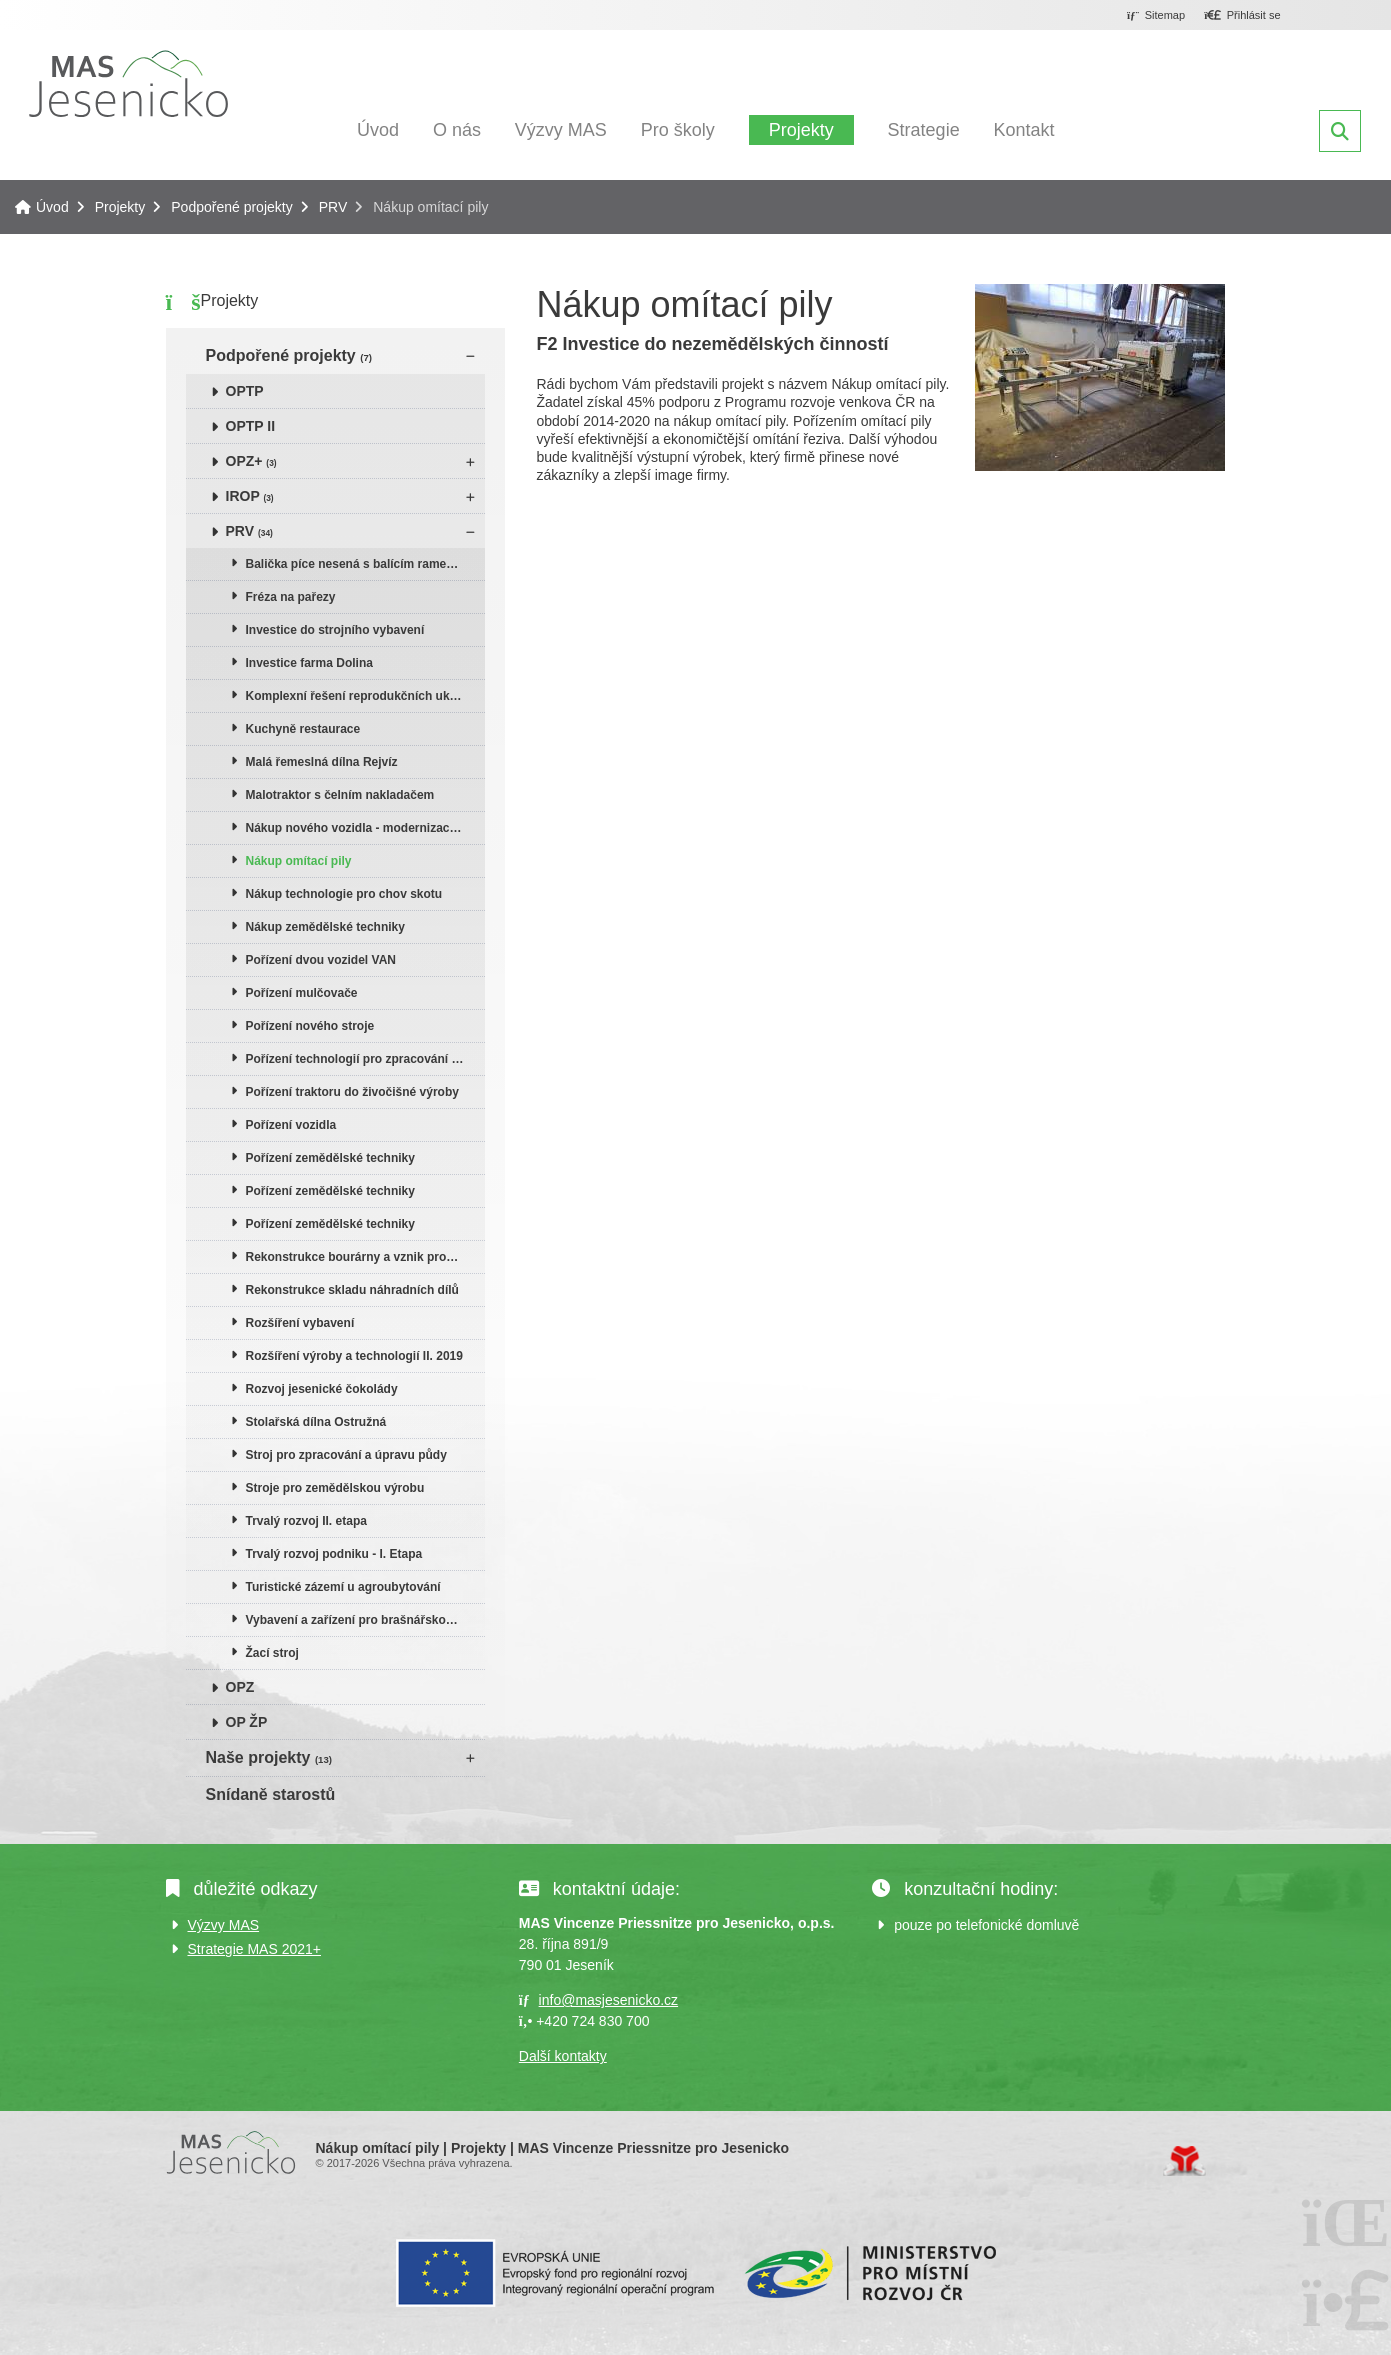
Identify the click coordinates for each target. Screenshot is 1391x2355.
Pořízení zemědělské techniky (330, 1158)
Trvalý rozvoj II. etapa (306, 1521)
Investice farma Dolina (309, 663)
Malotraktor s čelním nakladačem (340, 795)
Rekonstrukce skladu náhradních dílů (352, 1290)
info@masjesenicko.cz (609, 2000)
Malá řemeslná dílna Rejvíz (322, 762)
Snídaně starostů (271, 1794)
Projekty (801, 130)
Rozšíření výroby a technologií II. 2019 (354, 1356)
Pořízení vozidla (291, 1125)
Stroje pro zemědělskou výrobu (335, 1488)
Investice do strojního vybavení (335, 630)
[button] (1242, 16)
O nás (457, 130)
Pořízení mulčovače (302, 993)
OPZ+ (251, 461)
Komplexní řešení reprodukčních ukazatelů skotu (365, 696)
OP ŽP (247, 1722)
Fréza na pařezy (291, 597)
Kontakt (1024, 130)
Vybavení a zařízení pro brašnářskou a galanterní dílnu (365, 1620)
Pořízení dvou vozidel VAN (321, 960)
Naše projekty (269, 1757)
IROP (250, 496)
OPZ (240, 1687)
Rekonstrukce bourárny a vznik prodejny (362, 1257)
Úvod (128, 83)
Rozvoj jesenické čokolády (322, 1389)
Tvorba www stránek (1184, 2161)
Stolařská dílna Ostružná (316, 1422)
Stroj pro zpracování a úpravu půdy (346, 1455)
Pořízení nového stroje (310, 1026)
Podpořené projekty (231, 207)
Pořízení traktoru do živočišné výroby (352, 1092)
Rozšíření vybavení (300, 1323)
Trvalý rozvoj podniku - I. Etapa (334, 1554)
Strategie (924, 130)
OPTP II (251, 426)
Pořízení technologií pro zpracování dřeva (365, 1059)
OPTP (245, 391)
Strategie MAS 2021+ (254, 1949)
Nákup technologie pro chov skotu (344, 894)
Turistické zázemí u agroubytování (343, 1587)
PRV (333, 207)
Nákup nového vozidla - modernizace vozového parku (365, 828)
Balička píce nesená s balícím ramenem (358, 564)
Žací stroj (272, 1653)
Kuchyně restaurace (303, 729)
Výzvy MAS (561, 130)
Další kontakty (563, 2056)
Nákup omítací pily (299, 861)
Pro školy (678, 130)
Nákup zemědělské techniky (325, 927)
